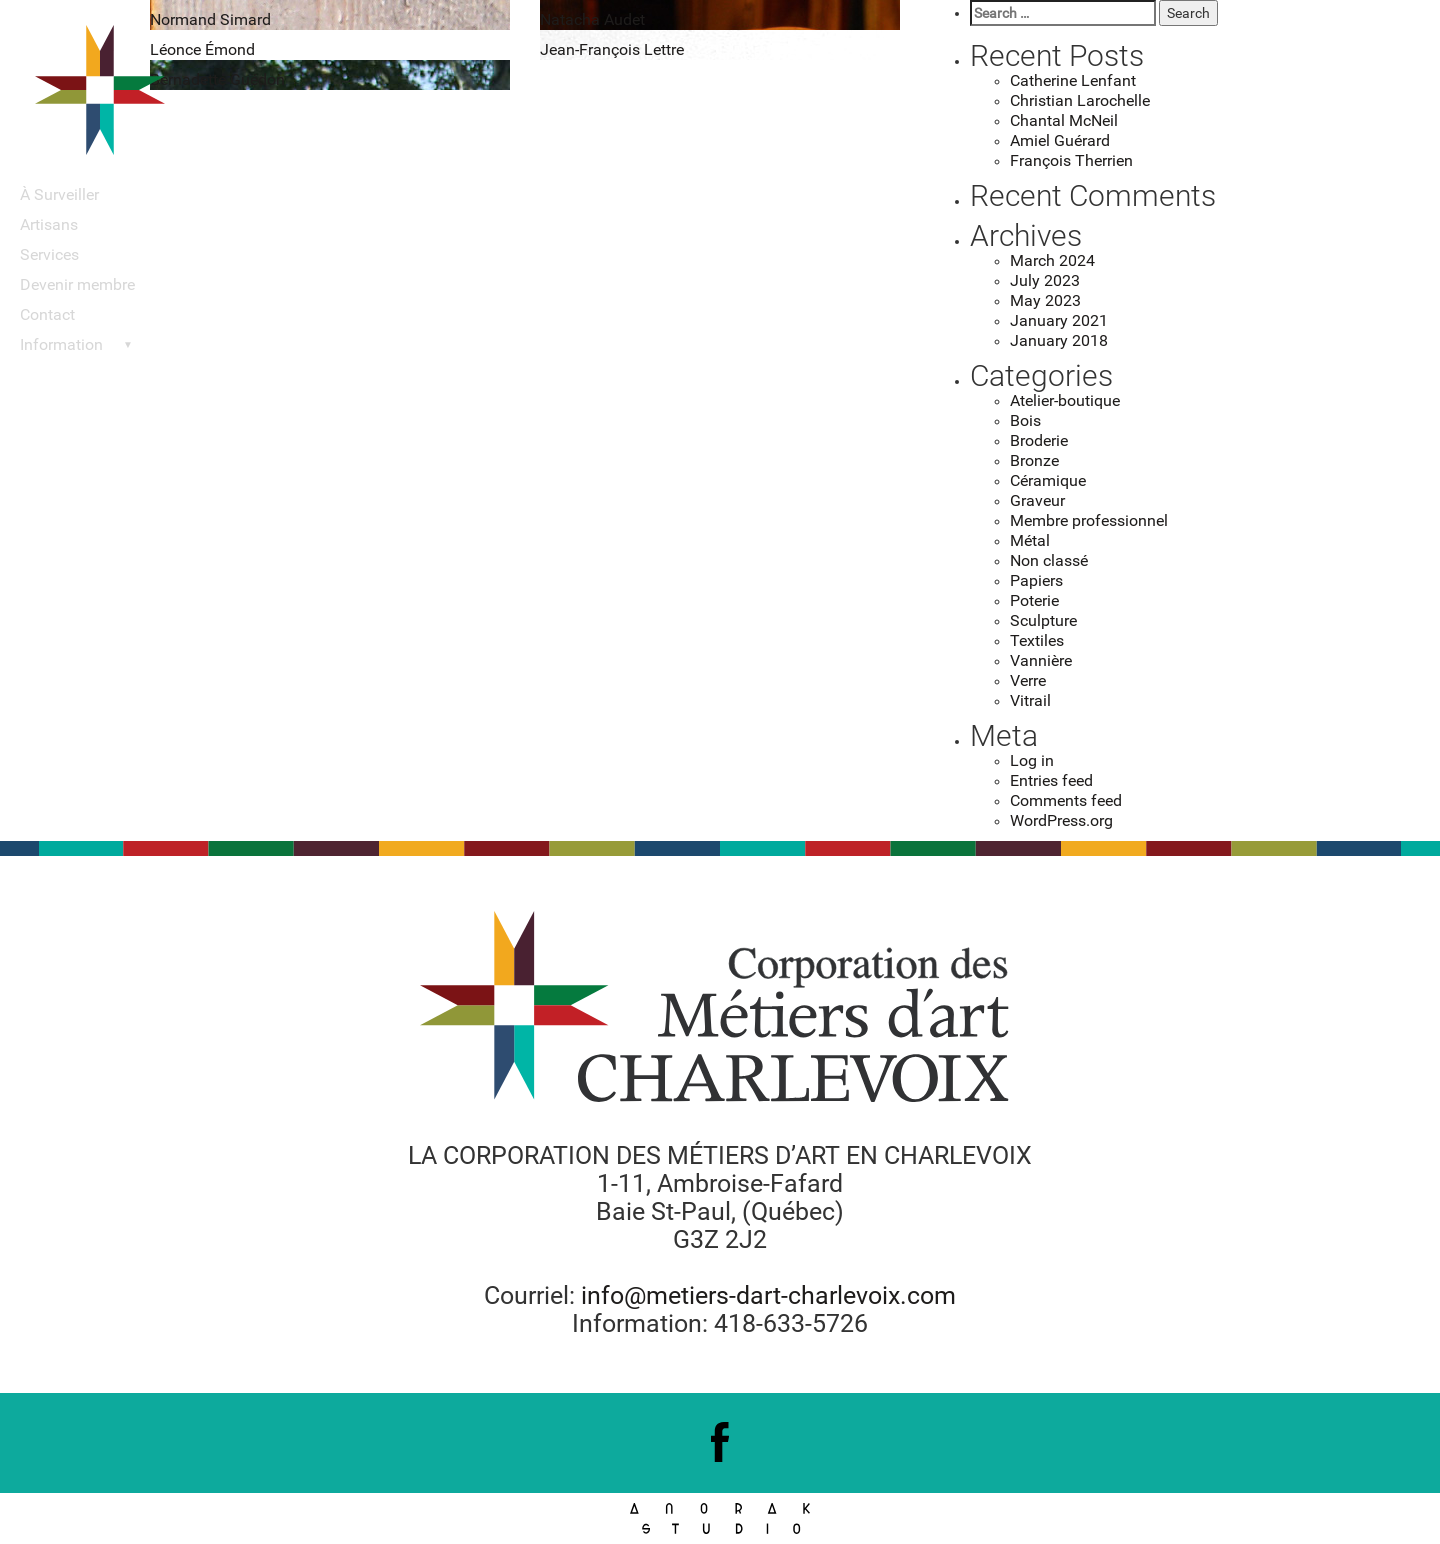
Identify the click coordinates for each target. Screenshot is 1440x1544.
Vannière (1041, 660)
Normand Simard (210, 19)
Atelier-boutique (1065, 400)
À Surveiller (59, 194)
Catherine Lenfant (1073, 80)
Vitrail (1030, 700)
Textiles (1037, 640)
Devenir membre (77, 284)
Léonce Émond (202, 49)
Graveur (1037, 500)
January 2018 (1059, 340)
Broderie (1039, 440)
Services (49, 254)
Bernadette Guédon (217, 79)
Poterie (1034, 600)
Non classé (1049, 560)
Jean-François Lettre (612, 49)
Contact (47, 314)
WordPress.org (1061, 820)
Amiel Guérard (1060, 140)
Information (61, 344)
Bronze (1034, 460)
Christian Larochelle (1080, 100)
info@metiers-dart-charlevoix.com (768, 1295)
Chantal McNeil (1064, 120)
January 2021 (1059, 320)
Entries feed (1051, 780)
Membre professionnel (1089, 520)
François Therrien (1071, 160)
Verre (1028, 680)
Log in (1032, 760)
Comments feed (1066, 800)
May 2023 (1045, 300)
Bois (1025, 420)
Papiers (1036, 580)
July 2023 (1045, 280)
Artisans (49, 224)
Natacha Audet (592, 19)
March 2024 (1052, 260)
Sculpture (1043, 620)
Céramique (1048, 480)
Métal (1030, 540)
